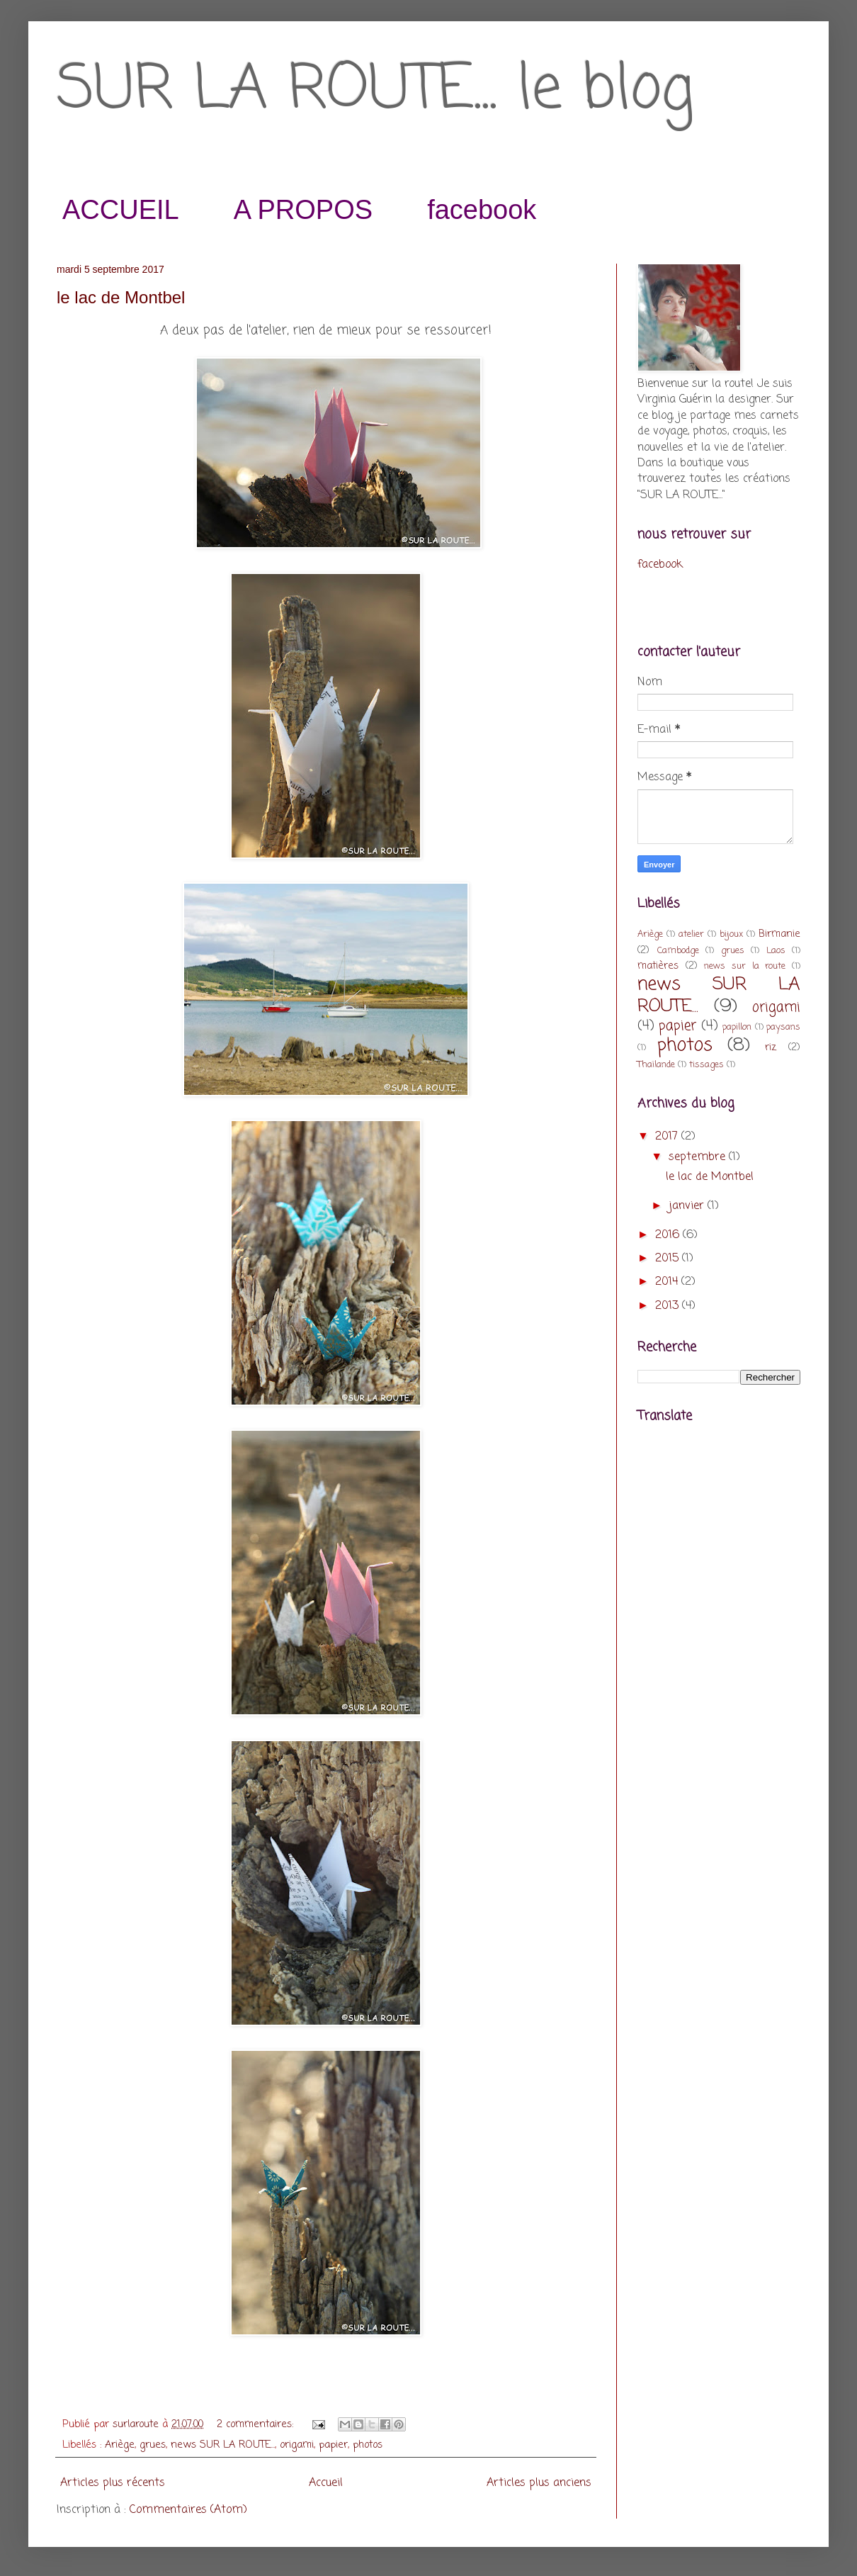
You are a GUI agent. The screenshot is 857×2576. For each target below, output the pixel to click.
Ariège (120, 2445)
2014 (668, 1281)
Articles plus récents (112, 2483)
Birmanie (779, 934)
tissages (706, 1065)
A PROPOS (303, 210)
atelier (691, 934)
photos (367, 2445)
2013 (668, 1306)
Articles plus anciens (539, 2483)
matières (658, 966)
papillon (736, 1027)
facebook (481, 210)
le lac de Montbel (121, 297)
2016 (669, 1235)
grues (153, 2445)
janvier (688, 1206)
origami (297, 2445)
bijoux (731, 934)
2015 (668, 1258)
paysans (783, 1027)
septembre (699, 1157)
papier (333, 2445)
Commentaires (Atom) (188, 2510)
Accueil (326, 2483)
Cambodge (678, 950)
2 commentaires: (257, 2424)
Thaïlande (656, 1065)
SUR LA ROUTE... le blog (375, 91)
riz (770, 1047)
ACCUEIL (120, 210)
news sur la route (744, 966)
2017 (668, 1136)
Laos (775, 950)
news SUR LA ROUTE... (223, 2445)
